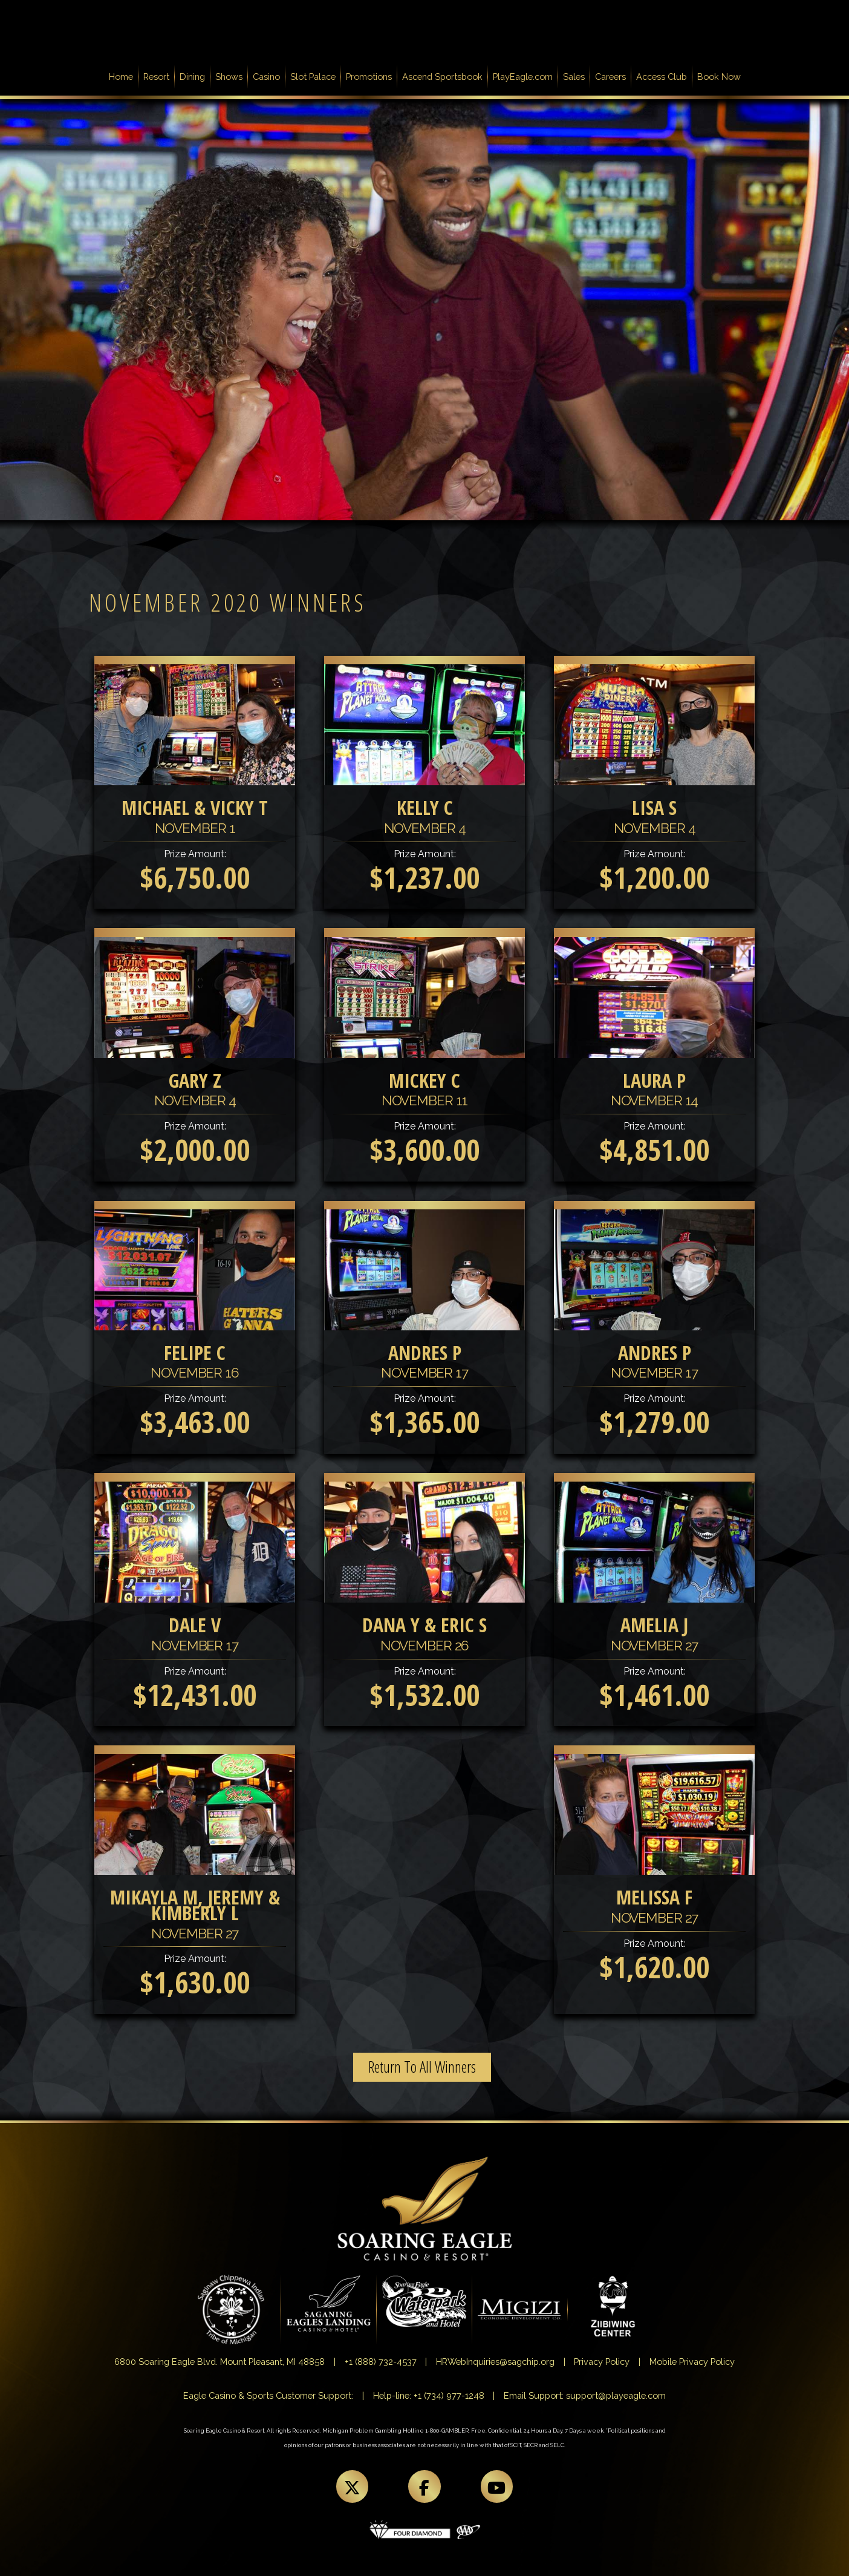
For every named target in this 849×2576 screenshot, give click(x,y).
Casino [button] (266, 76)
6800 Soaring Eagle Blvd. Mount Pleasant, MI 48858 (219, 2361)
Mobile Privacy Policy (692, 2361)
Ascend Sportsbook (442, 76)
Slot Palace (313, 76)
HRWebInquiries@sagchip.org (495, 2361)
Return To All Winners (422, 2066)
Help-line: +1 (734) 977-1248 (428, 2395)
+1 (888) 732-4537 (381, 2361)
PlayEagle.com (523, 76)
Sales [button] (574, 76)
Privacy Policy (601, 2361)
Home (123, 76)
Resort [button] (156, 76)
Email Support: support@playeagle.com (585, 2395)
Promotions (369, 76)
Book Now (719, 76)
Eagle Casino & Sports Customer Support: (268, 2395)
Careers (610, 76)
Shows (228, 76)
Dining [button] (192, 76)
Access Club (661, 76)
